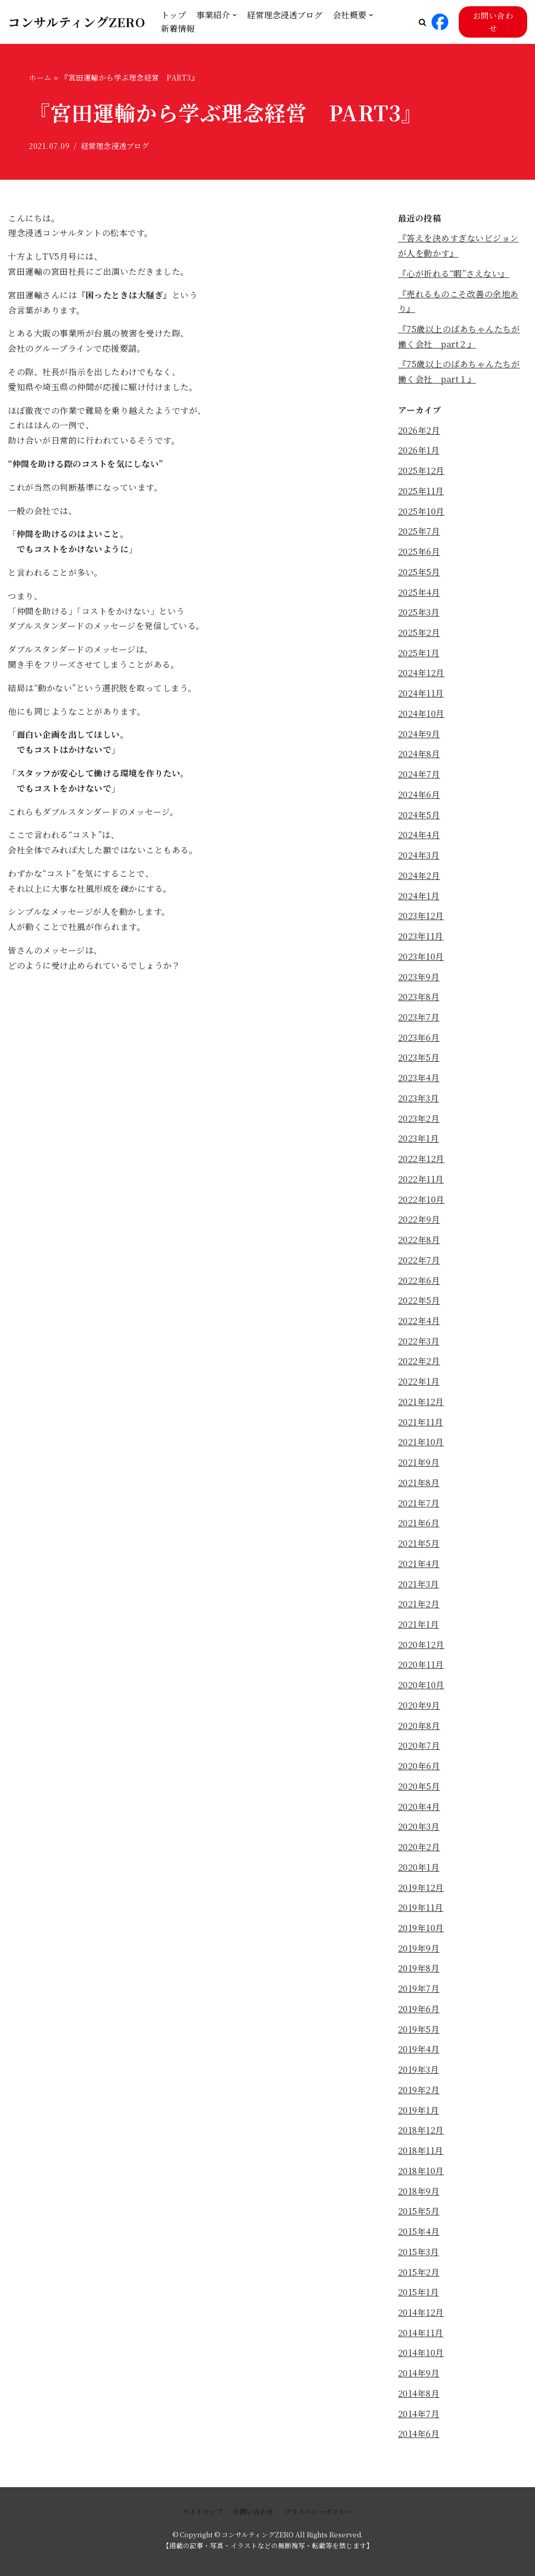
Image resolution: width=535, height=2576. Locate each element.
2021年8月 (419, 1485)
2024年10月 (421, 715)
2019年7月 (419, 1992)
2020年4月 (419, 1809)
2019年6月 (419, 2012)
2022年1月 (419, 1383)
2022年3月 (419, 1343)
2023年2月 (419, 1119)
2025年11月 (421, 491)
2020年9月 (419, 1708)
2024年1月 (419, 897)
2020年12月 (421, 1647)
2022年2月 (419, 1363)
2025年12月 (421, 471)
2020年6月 (419, 1768)
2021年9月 (419, 1464)
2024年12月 (421, 674)
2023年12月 (421, 917)
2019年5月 (419, 2032)
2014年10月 (421, 2356)
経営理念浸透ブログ (284, 15)
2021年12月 (421, 1404)
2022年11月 (421, 1181)
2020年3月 (419, 1829)
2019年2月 (419, 2093)
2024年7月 (419, 775)
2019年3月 (418, 2073)
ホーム (40, 77)
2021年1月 (418, 1626)
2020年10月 (421, 1687)
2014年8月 (419, 2397)
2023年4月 (419, 1079)
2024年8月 (419, 755)
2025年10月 (421, 512)
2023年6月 (419, 1038)
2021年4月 (419, 1566)
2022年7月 (419, 1262)
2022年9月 (419, 1221)
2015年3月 (418, 2255)
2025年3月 (419, 613)
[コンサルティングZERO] (76, 21)
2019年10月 (421, 1930)
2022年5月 (419, 1302)
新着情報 (177, 28)
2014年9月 (419, 2377)
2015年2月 (419, 2275)
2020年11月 (421, 1667)
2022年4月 (419, 1322)
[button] (422, 22)
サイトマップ (203, 2511)
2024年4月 (419, 836)
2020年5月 (419, 1789)
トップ (173, 15)
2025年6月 (419, 552)
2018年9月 (419, 2194)
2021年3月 (418, 1586)
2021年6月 (419, 1525)
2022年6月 (419, 1282)
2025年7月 (419, 532)
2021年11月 (421, 1424)
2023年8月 (419, 998)
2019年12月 (421, 1890)
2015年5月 (419, 2214)
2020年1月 (419, 1870)
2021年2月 (419, 1606)
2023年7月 (419, 1018)
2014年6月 (419, 2437)
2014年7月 (419, 2417)
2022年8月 (419, 1241)
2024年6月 (419, 796)
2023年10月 (421, 958)
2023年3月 (418, 1100)
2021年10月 (421, 1444)
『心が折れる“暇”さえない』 (453, 274)
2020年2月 (419, 1849)
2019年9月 (419, 1951)
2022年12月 (421, 1160)
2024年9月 (419, 734)
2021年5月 (419, 1545)
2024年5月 (419, 816)
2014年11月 (421, 2336)
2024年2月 (419, 877)
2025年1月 (419, 653)
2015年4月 (419, 2235)
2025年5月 (419, 572)
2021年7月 (419, 1505)
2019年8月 (419, 1971)
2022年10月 (421, 1201)
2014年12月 (421, 2316)
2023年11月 (421, 937)
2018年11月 (421, 2154)
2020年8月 (419, 1728)
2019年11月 (421, 1911)
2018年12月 (421, 2133)
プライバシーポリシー (318, 2511)
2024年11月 (421, 694)
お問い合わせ (493, 21)
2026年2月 (419, 430)
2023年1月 (418, 1140)
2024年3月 (419, 856)
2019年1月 (418, 2113)
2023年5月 (419, 1059)
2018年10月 (421, 2174)
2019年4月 (419, 2052)
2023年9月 (419, 978)
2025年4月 (419, 593)
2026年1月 (419, 451)
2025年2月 (419, 633)
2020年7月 (419, 1748)
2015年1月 (418, 2296)
